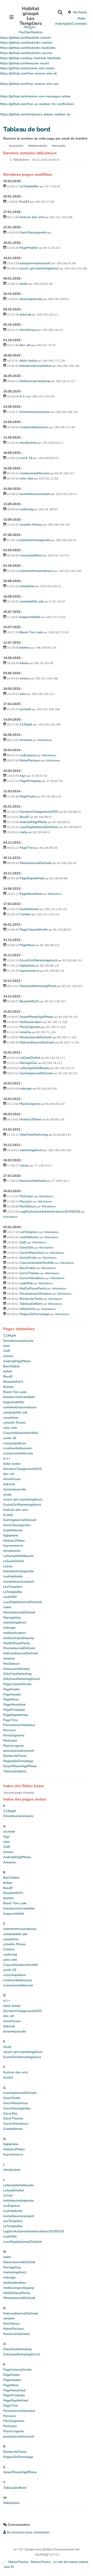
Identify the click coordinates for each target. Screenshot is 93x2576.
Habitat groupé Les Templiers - (30, 18)
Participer (26, 1196)
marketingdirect (31, 1150)
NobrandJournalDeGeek (36, 1042)
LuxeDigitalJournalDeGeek (38, 827)
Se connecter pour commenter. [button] (26, 2532)
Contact (25, 914)
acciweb (25, 709)
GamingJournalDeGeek (36, 1073)
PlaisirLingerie (29, 1104)
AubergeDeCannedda (71, 23)
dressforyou (28, 330)
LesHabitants (29, 1237)
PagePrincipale (30, 781)
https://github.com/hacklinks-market (26, 42)
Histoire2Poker (30, 1119)
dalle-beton (28, 360)
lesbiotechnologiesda (34, 540)
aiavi (22, 694)
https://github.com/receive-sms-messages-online (35, 96)
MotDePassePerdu (32, 1288)
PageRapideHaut (31, 878)
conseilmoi (27, 586)
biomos (24, 647)
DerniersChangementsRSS (38, 812)
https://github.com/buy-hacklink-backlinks (30, 58)
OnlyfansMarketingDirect (37, 986)
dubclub (25, 314)
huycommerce (29, 971)
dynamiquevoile (30, 299)
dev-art (25, 345)
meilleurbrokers (30, 1022)
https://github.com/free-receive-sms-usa (29, 84)
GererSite (26, 1247)
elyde (23, 284)
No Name (80, 12)
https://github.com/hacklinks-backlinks (28, 48)
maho (23, 832)
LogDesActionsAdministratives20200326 (49, 1211)
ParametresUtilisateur (35, 1293)
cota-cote (26, 478)
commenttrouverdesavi (36, 571)
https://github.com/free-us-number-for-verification (37, 104)
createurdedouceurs (33, 427)
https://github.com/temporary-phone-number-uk (35, 114)
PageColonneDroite (33, 929)
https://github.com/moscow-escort (24, 63)
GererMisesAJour (31, 1253)
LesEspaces (27, 755)
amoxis (24, 678)
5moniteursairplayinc (34, 412)
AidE (23, 1242)
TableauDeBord (30, 1304)
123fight (25, 724)
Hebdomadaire (37, 146)
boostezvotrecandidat (35, 366)
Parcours (25, 1201)
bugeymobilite (29, 617)
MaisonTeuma (18, 2562)
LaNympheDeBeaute (34, 1068)
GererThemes (29, 1273)
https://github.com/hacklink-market (25, 37)
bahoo (23, 663)
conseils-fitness (30, 524)
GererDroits (28, 1257)
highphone (27, 965)
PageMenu (27, 945)
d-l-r (23, 396)
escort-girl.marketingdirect (39, 268)
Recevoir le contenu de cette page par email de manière (45, 138)
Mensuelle (59, 146)
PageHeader (28, 248)
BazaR (24, 817)
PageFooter (27, 796)
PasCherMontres (31, 32)
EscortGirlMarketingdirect (38, 960)
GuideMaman (29, 909)
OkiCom (30, 27)
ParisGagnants (30, 1027)
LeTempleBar (29, 186)
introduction (28, 443)
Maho (81, 18)
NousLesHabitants (32, 1181)
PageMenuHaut (30, 894)
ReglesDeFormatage (34, 1314)
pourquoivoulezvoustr (35, 263)
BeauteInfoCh (29, 1001)
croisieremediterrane (34, 473)
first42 (24, 201)
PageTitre (26, 848)
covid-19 (26, 458)
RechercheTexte (31, 1299)
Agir (22, 776)
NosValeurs (27, 1206)
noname (25, 1032)
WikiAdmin (44, 740)
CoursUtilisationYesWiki (36, 1263)
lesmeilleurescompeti (34, 494)
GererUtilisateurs (32, 1278)
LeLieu (24, 1165)
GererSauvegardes (33, 232)
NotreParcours (29, 760)
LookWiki (26, 1283)
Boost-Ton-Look (31, 632)
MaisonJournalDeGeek (35, 863)
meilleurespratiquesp (34, 381)
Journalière (16, 146)
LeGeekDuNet (29, 1058)
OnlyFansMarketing (33, 1134)
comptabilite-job (31, 601)
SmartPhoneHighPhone (36, 1017)
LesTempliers (29, 1232)
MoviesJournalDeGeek (35, 1037)
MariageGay (28, 1063)
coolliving (26, 509)
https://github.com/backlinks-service (26, 53)
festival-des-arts (31, 217)
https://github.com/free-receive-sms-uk (28, 73)
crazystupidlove (30, 555)
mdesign (25, 1088)
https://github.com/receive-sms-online (27, 68)
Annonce (25, 740)
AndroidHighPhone (33, 822)
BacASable (27, 1268)
